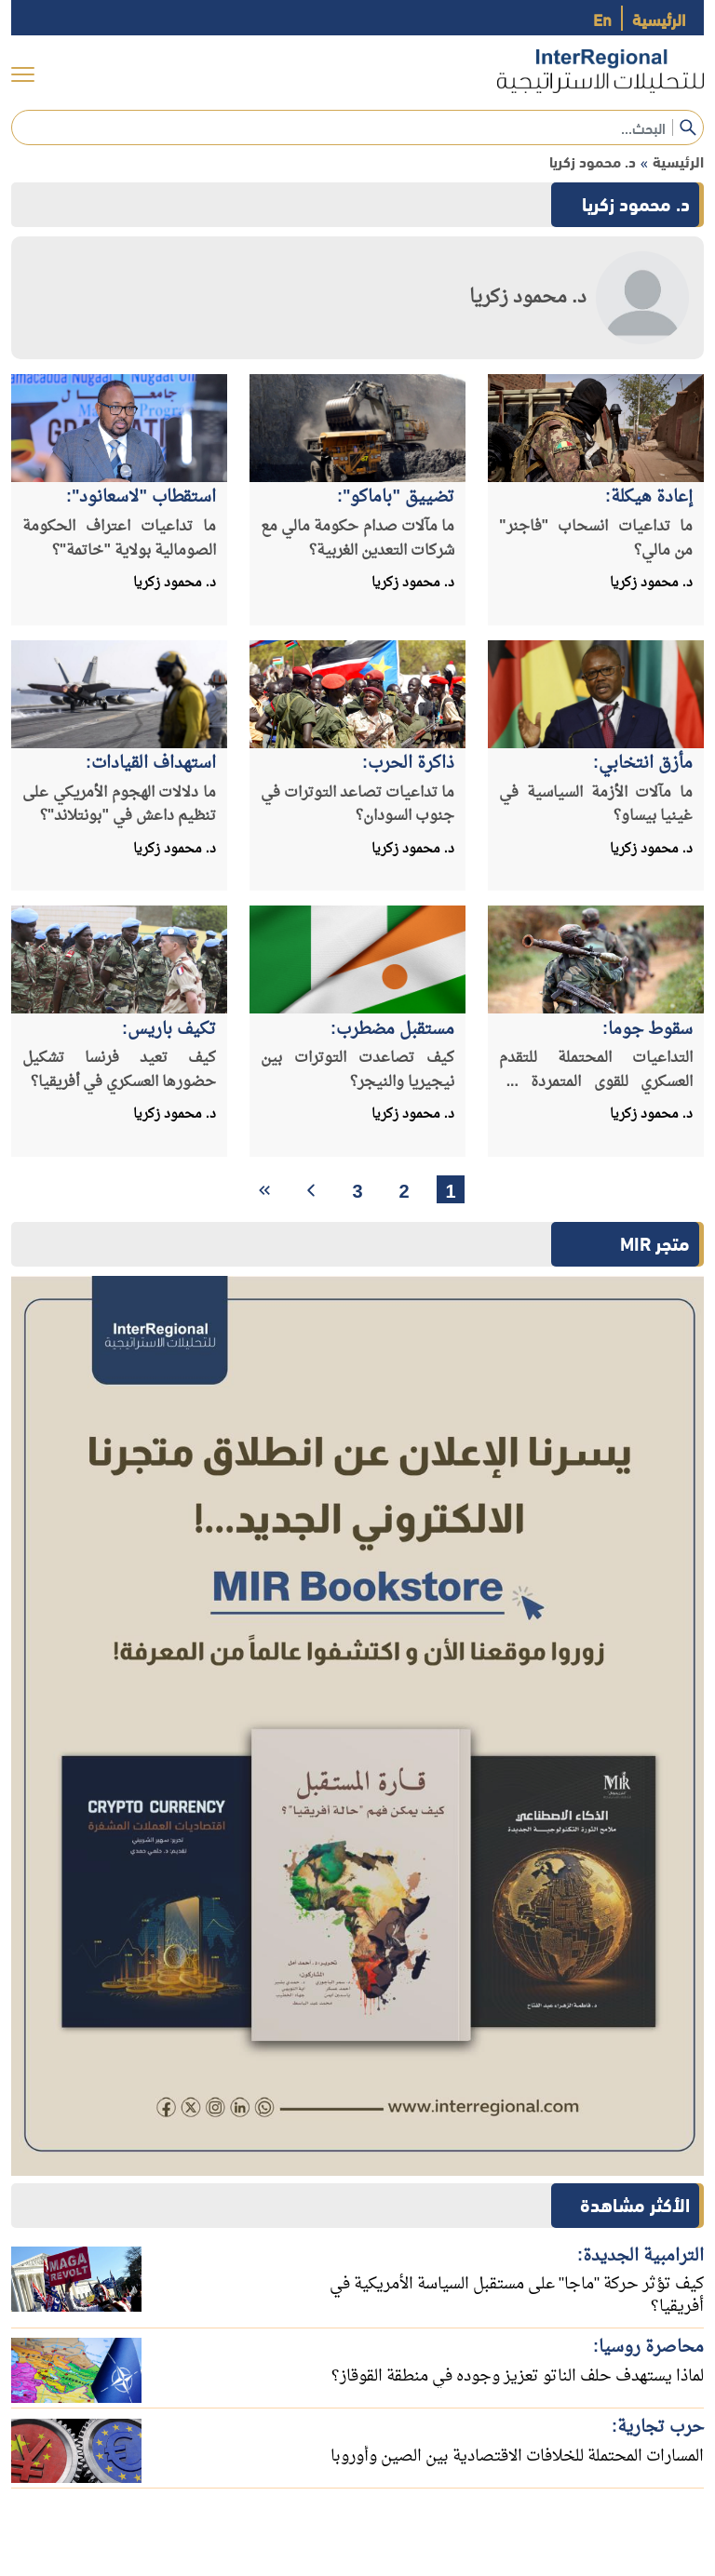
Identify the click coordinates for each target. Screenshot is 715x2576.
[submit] (688, 127)
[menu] (22, 75)
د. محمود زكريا (592, 160)
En (602, 18)
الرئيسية (658, 18)
